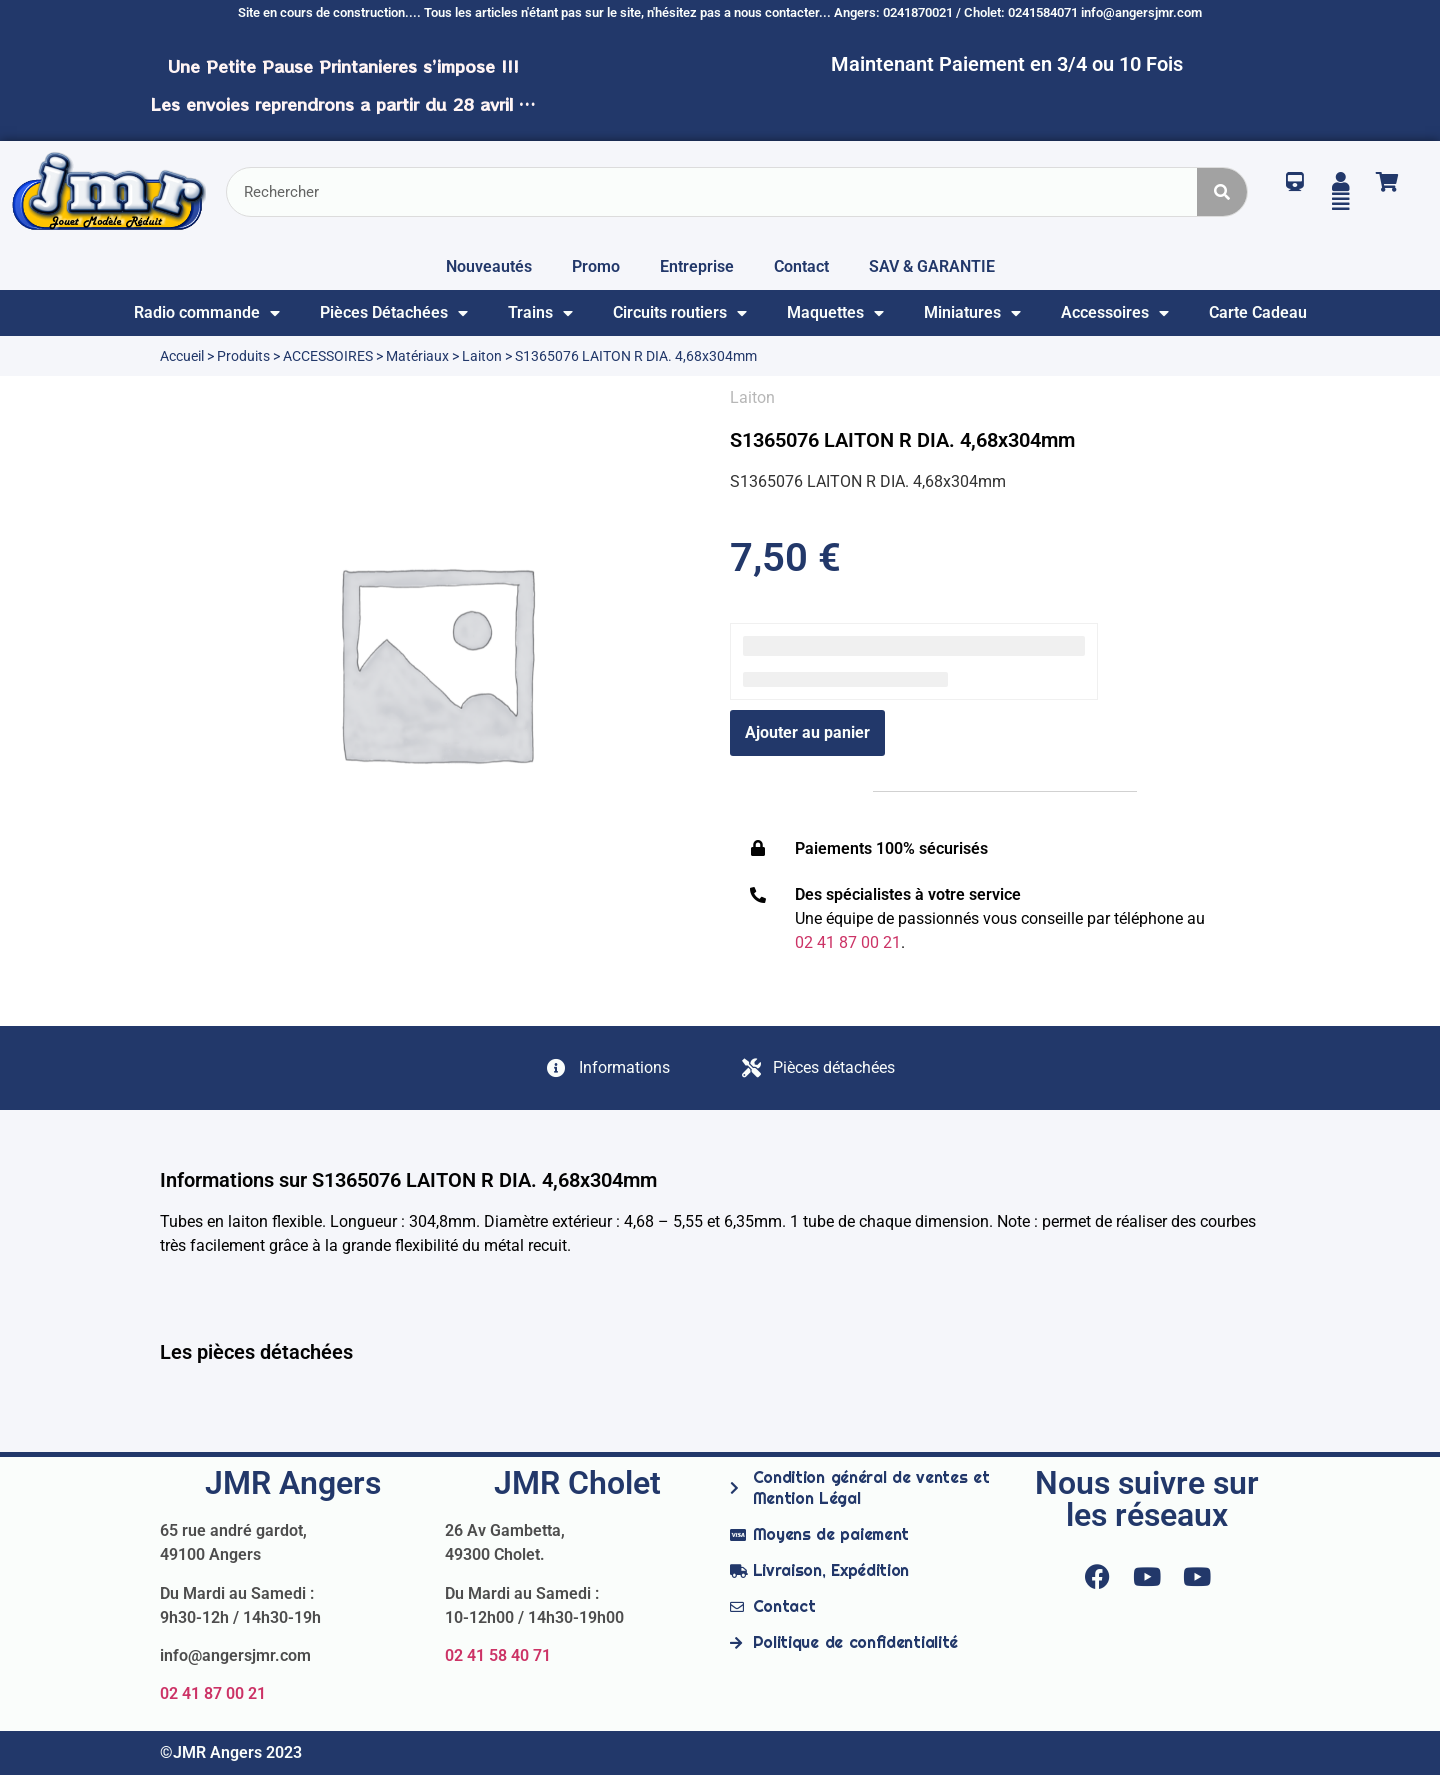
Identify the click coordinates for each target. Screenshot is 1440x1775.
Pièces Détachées (394, 313)
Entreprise (697, 266)
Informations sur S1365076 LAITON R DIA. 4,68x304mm (408, 1180)
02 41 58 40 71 (498, 1655)
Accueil (182, 356)
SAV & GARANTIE (932, 266)
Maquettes (835, 313)
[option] (435, 661)
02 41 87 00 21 (213, 1693)
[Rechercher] (1222, 192)
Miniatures (972, 313)
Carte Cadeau (1258, 312)
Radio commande (207, 313)
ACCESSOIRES (328, 356)
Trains (540, 313)
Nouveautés (489, 266)
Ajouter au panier (807, 732)
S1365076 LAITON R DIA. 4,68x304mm (902, 440)
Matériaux (417, 356)
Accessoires (1115, 313)
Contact (801, 266)
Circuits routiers (680, 313)
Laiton (482, 356)
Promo (596, 266)
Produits (243, 356)
